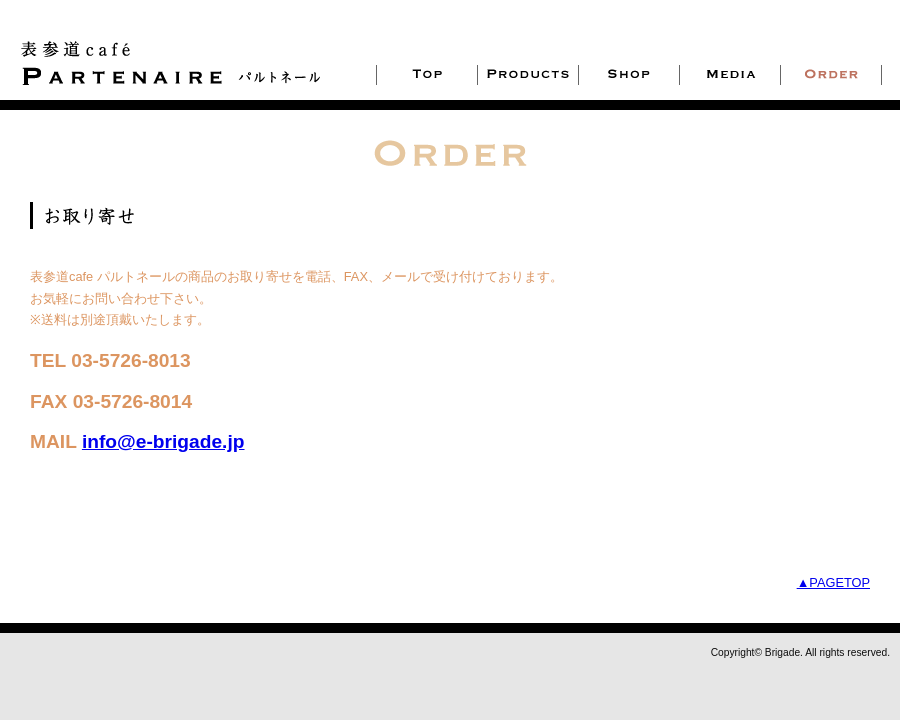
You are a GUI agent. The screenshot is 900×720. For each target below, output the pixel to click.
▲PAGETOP (833, 582)
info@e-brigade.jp (163, 441)
